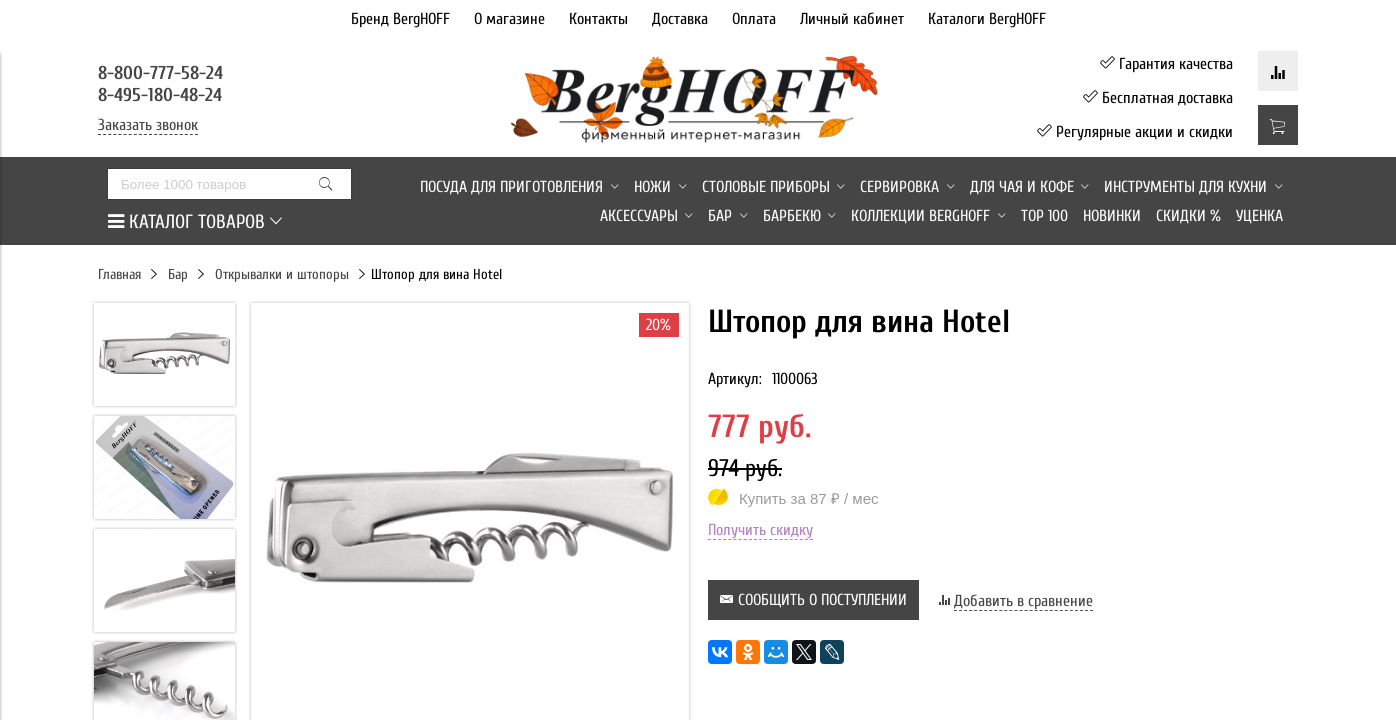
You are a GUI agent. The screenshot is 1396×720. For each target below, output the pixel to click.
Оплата (754, 19)
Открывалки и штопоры (282, 274)
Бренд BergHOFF (400, 19)
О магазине (509, 19)
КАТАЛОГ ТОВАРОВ (195, 222)
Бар (178, 274)
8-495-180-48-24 (160, 95)
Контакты (598, 19)
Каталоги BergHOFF (987, 19)
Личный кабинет (852, 19)
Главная (119, 274)
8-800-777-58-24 (163, 73)
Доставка (680, 19)
